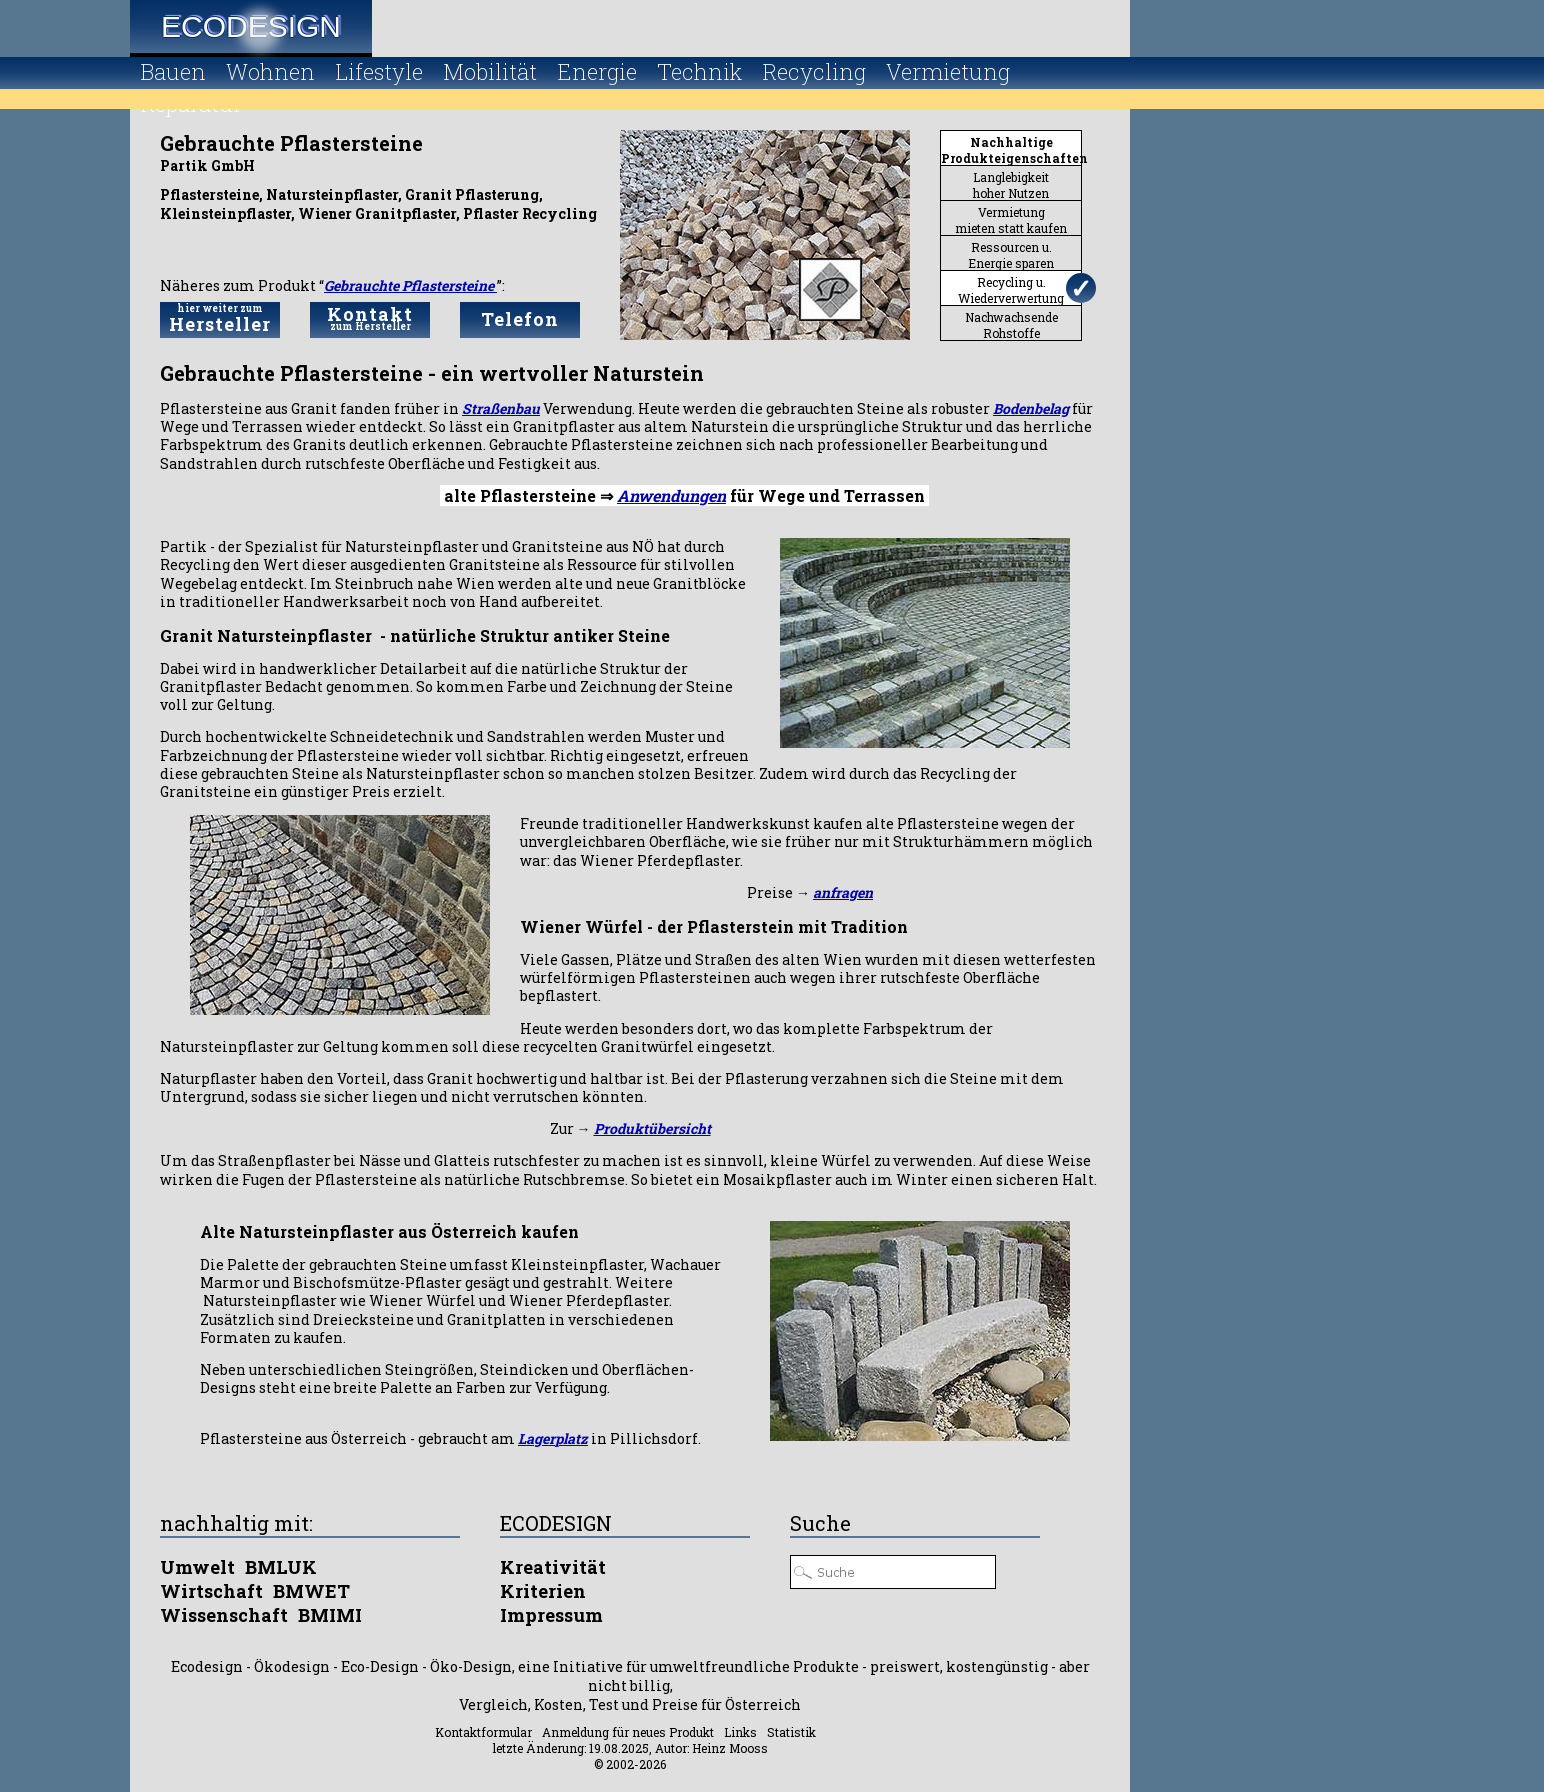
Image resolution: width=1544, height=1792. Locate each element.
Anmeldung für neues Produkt (628, 1732)
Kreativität (553, 1567)
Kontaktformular (483, 1732)
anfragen (843, 892)
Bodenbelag (1031, 408)
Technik (699, 71)
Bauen (173, 71)
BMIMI (330, 1615)
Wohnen (270, 71)
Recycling (814, 71)
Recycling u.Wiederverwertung (1011, 290)
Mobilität (490, 71)
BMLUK (281, 1567)
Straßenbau (501, 408)
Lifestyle (379, 71)
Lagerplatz (553, 1438)
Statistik (791, 1732)
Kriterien (543, 1591)
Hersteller (220, 319)
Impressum (551, 1615)
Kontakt (370, 317)
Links (740, 1732)
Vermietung (948, 71)
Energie (597, 71)
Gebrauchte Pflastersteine (410, 285)
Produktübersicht (652, 1128)
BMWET (311, 1591)
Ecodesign (251, 26)
